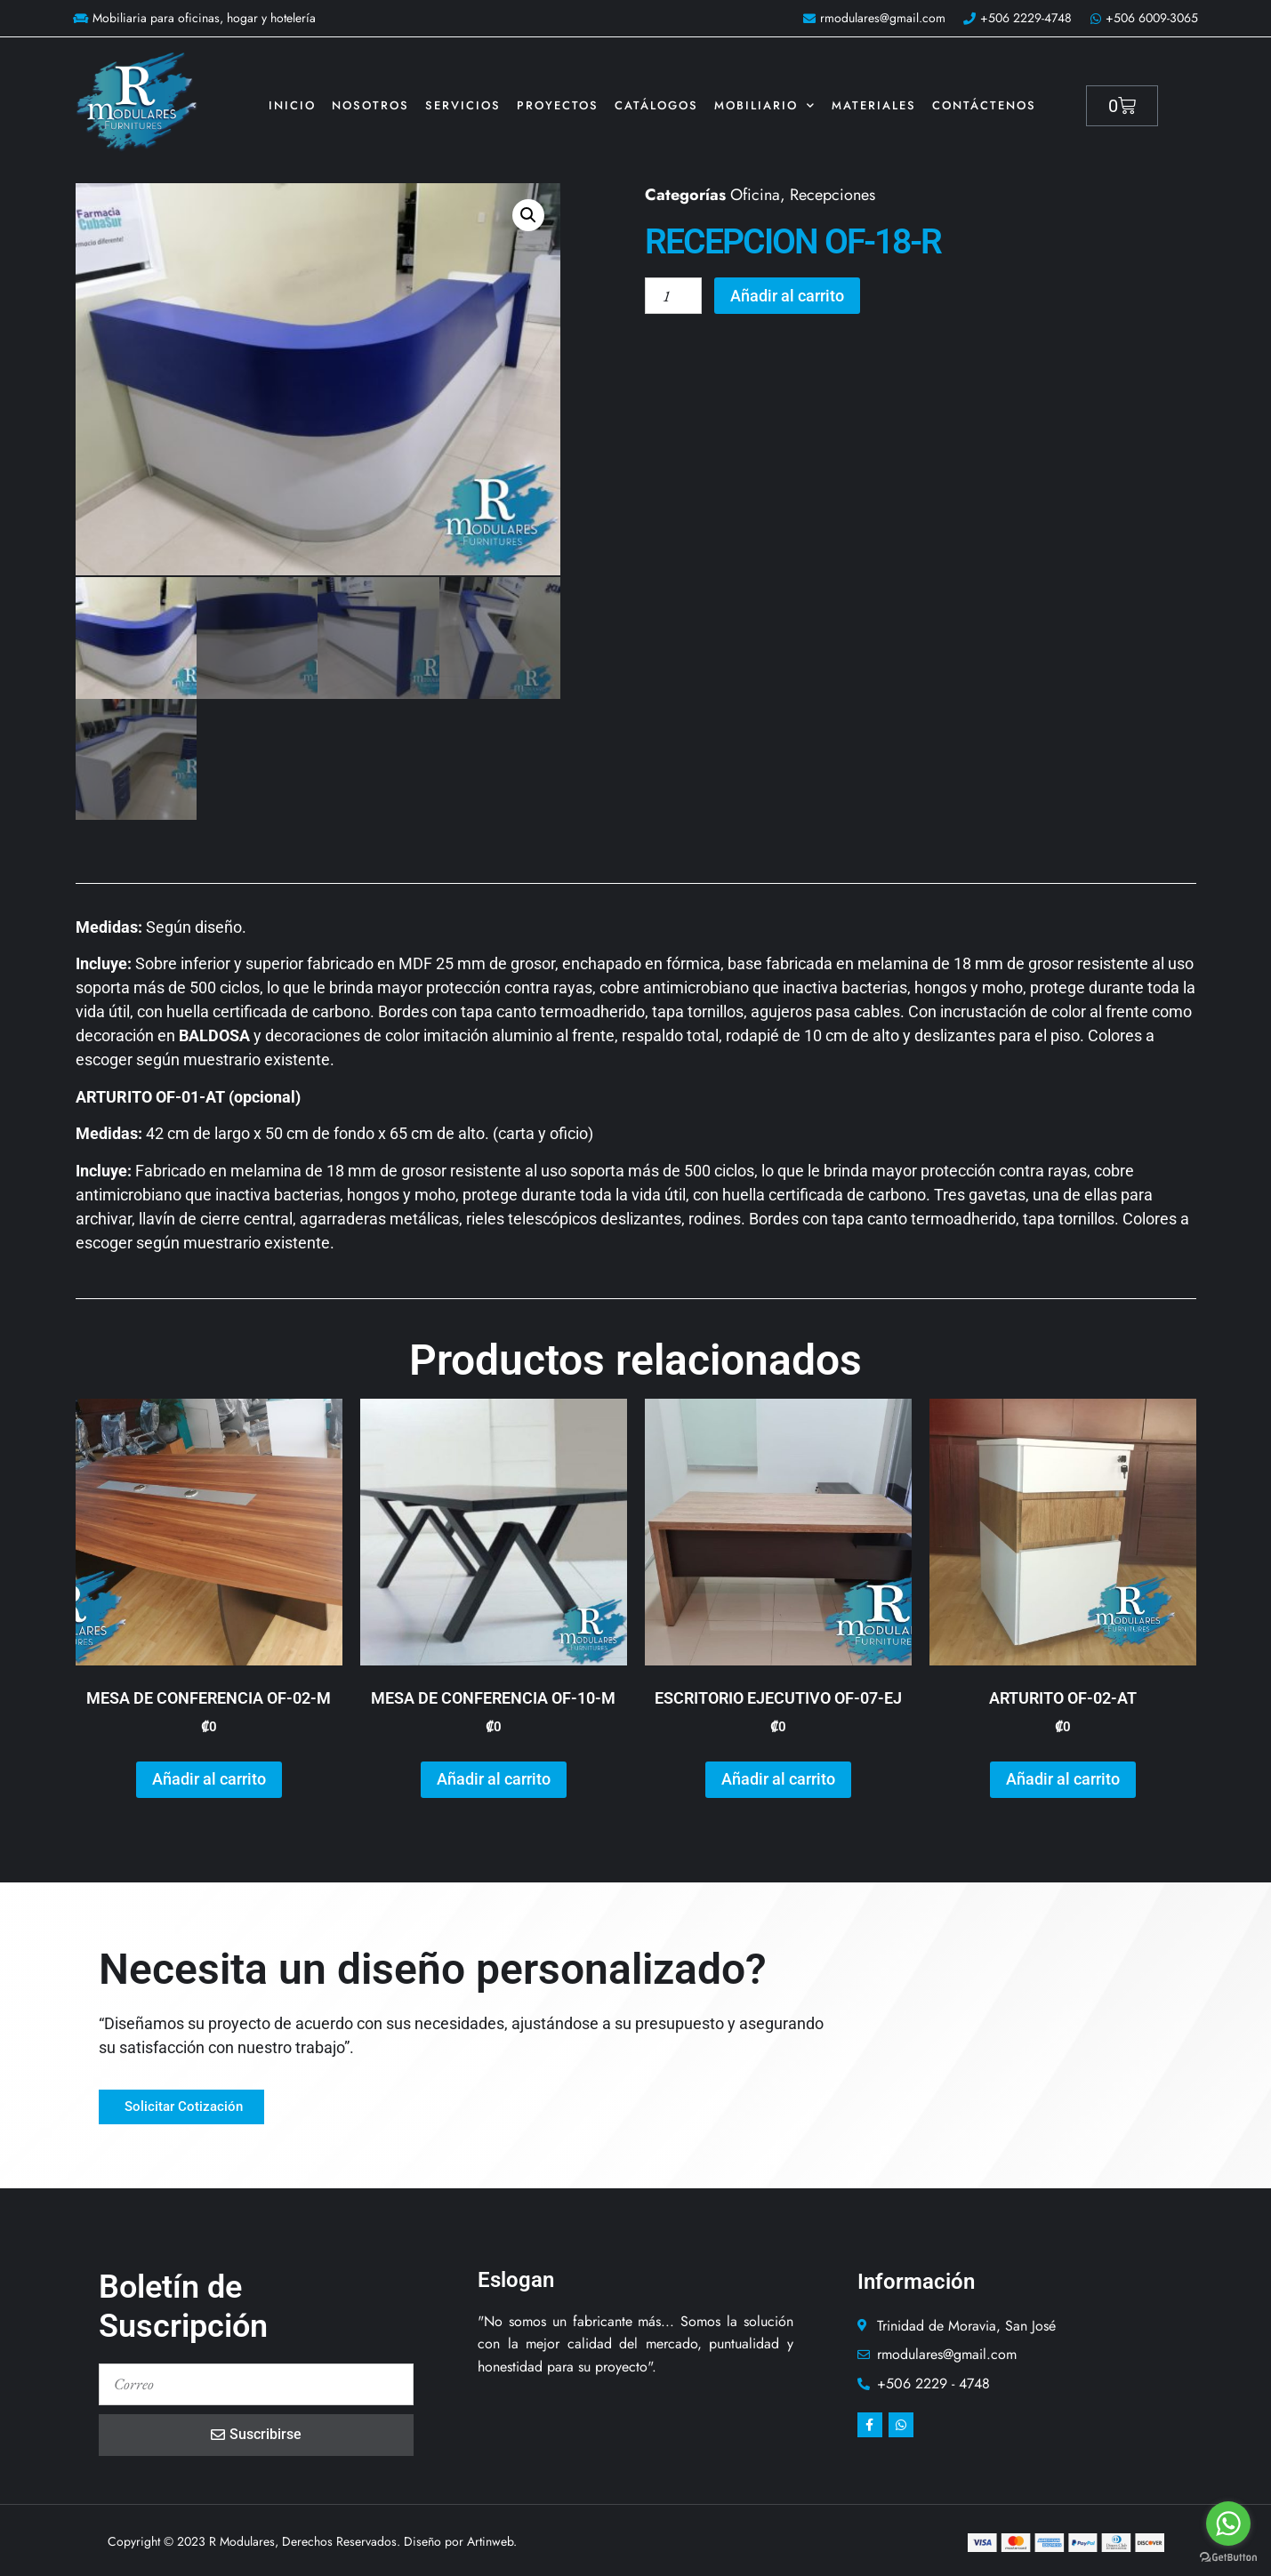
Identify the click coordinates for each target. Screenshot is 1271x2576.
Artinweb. (492, 2539)
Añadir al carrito (788, 295)
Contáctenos (984, 105)
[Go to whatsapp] (1228, 2523)
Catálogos (656, 105)
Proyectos (558, 105)
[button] (528, 215)
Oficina (755, 194)
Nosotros (370, 105)
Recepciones (832, 194)
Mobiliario (765, 105)
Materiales (874, 105)
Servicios (463, 105)
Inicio (292, 105)
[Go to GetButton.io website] (1228, 2558)
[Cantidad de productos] (674, 295)
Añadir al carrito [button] (209, 1777)
